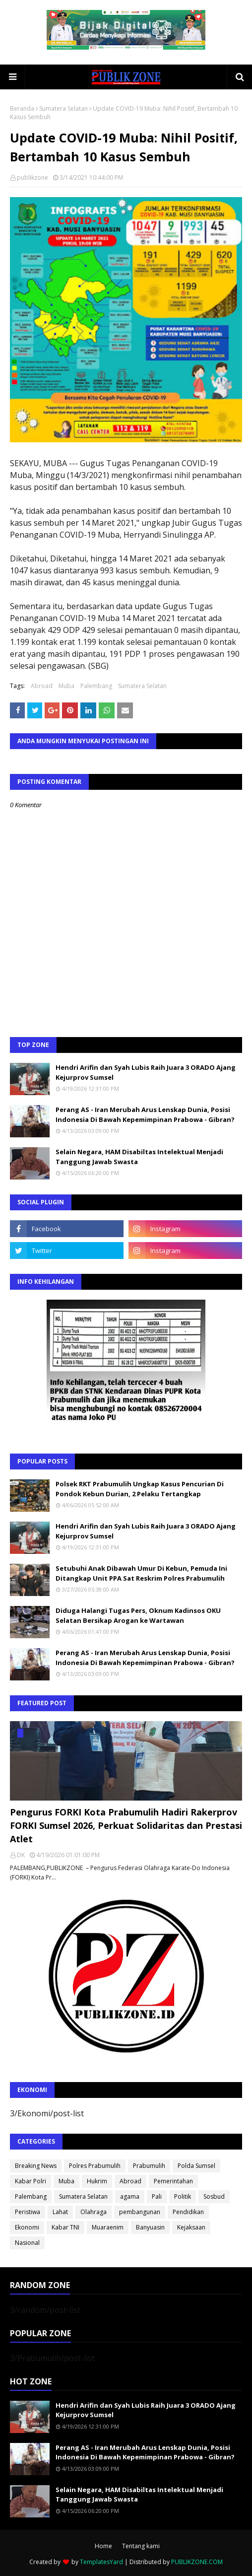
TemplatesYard (101, 2562)
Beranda (22, 108)
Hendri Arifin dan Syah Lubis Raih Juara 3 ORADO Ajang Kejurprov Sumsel (146, 1072)
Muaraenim (108, 2227)
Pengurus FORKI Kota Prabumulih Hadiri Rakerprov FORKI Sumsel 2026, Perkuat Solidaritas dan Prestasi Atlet (126, 1825)
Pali (157, 2196)
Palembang (96, 686)
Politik (182, 2196)
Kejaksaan (191, 2227)
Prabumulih (149, 2165)
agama (129, 2196)
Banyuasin (150, 2227)
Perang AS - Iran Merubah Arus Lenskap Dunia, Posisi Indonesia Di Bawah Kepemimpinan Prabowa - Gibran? (145, 1114)
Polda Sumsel (196, 2165)
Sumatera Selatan (63, 108)
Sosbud (214, 2196)
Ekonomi (27, 2227)
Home (103, 2546)
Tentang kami (141, 2546)
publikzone (32, 177)
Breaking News (36, 2165)
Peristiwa (27, 2212)
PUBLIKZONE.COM (197, 2562)
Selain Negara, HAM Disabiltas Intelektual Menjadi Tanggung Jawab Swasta (139, 1156)
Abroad (42, 686)
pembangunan (139, 2212)
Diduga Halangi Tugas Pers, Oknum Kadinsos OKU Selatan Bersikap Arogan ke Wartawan (138, 1615)
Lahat (60, 2212)
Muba (66, 686)
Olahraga (93, 2212)
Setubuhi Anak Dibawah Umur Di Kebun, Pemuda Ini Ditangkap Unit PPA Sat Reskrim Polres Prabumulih (141, 1573)
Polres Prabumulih (95, 2165)
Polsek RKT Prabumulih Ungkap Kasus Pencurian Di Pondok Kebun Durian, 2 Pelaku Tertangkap (140, 1488)
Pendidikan (188, 2212)
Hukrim (97, 2181)
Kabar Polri (30, 2181)
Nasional (27, 2242)
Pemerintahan (173, 2181)
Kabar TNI (65, 2227)
